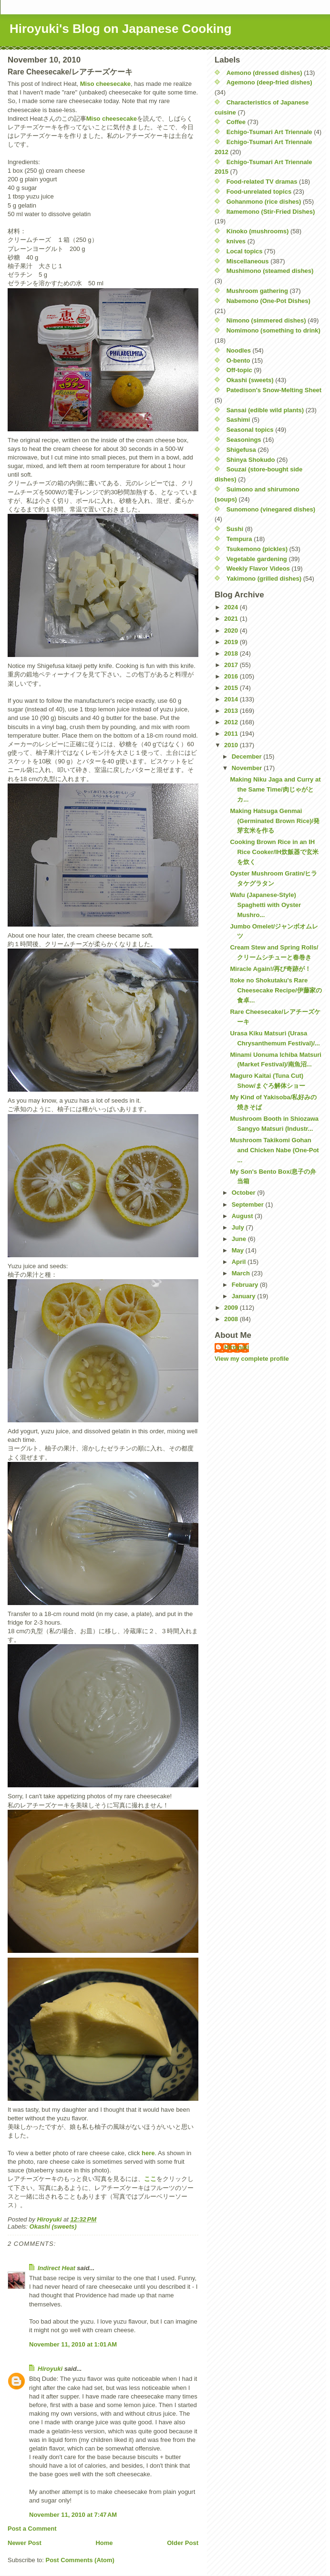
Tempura (239, 538)
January (244, 1296)
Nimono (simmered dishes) (266, 320)
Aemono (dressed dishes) (264, 72)
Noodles (239, 350)
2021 (232, 618)
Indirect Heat (56, 2268)
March (242, 1273)
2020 (232, 630)
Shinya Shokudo (251, 459)
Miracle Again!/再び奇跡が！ (270, 968)
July (239, 1227)
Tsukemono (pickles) (257, 549)
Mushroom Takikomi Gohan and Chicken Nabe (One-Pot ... (274, 1150)
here (148, 2153)
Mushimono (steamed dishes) (270, 270)
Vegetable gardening (257, 559)
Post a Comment (32, 2528)
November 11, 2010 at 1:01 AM (73, 2344)
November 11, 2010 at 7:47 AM (73, 2514)
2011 (232, 733)
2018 (232, 653)
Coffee (236, 121)
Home (104, 2542)
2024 (232, 607)
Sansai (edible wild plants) (265, 410)
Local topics (245, 251)
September (249, 1204)
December (247, 756)
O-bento (238, 360)
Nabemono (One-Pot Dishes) (268, 300)
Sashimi (238, 419)
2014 (232, 699)
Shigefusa (241, 449)
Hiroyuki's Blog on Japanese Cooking (121, 28)
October (244, 1192)
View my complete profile (252, 1358)
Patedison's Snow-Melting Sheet (274, 390)
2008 (232, 1319)
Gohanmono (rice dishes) (264, 201)
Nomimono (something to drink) (273, 330)
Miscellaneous (248, 261)
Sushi (235, 528)
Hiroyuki (50, 2368)
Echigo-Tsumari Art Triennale (269, 132)
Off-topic (239, 370)
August (243, 1216)
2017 (232, 664)
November (248, 768)
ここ (150, 2178)
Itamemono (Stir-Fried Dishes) (271, 211)
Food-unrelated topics (259, 191)
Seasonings (244, 439)
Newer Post (24, 2542)
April (240, 1261)
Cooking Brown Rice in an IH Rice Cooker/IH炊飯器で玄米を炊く (274, 852)
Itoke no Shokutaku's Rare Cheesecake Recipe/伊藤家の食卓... (275, 990)
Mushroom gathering (257, 290)
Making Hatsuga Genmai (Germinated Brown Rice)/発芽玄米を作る (275, 820)
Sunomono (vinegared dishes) (271, 509)
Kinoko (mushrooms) (258, 231)
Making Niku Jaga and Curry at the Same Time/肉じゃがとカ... (275, 789)
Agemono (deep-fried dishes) (269, 82)
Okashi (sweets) (53, 2226)
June (240, 1238)
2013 (232, 710)
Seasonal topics (250, 429)
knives (236, 241)
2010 (232, 745)
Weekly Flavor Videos (258, 568)
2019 (232, 642)
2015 (232, 687)
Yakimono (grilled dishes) (264, 578)
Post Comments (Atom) (80, 2560)
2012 (232, 722)
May (239, 1250)
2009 (232, 1307)
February (246, 1284)
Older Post (182, 2542)
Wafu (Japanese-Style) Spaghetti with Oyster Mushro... (265, 904)
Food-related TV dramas (262, 181)
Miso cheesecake (105, 83)
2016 (232, 676)
